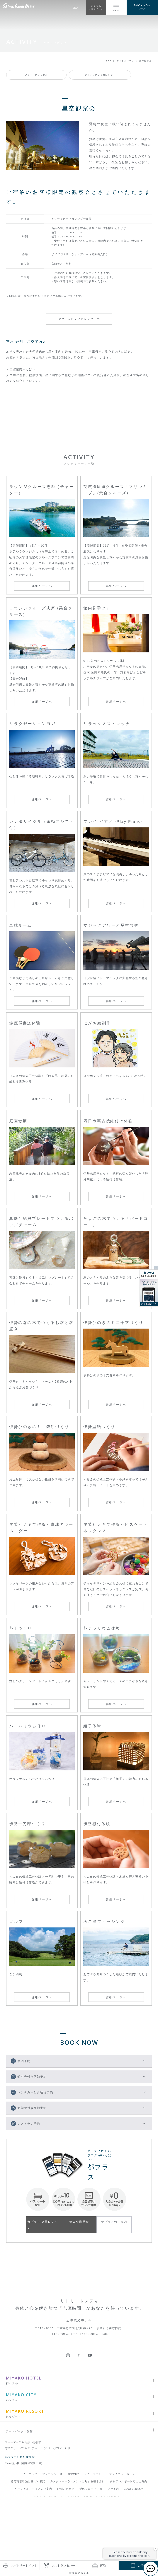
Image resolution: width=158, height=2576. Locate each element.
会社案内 (113, 2544)
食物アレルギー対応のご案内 (128, 2537)
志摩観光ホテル (79, 2573)
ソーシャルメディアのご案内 (33, 2544)
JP (76, 7)
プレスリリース (52, 2529)
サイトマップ (28, 2529)
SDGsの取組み (133, 2544)
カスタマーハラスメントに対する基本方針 (77, 2537)
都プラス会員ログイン (96, 7)
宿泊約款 (73, 2529)
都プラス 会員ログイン (42, 2224)
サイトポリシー (94, 2529)
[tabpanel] (42, 145)
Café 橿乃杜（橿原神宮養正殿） (24, 2519)
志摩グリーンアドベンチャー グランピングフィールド (37, 2504)
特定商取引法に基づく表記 (28, 2537)
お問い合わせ (65, 2544)
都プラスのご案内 (114, 2221)
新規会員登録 (79, 2221)
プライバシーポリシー (123, 2529)
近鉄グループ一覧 (90, 2544)
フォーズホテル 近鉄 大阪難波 (23, 2498)
